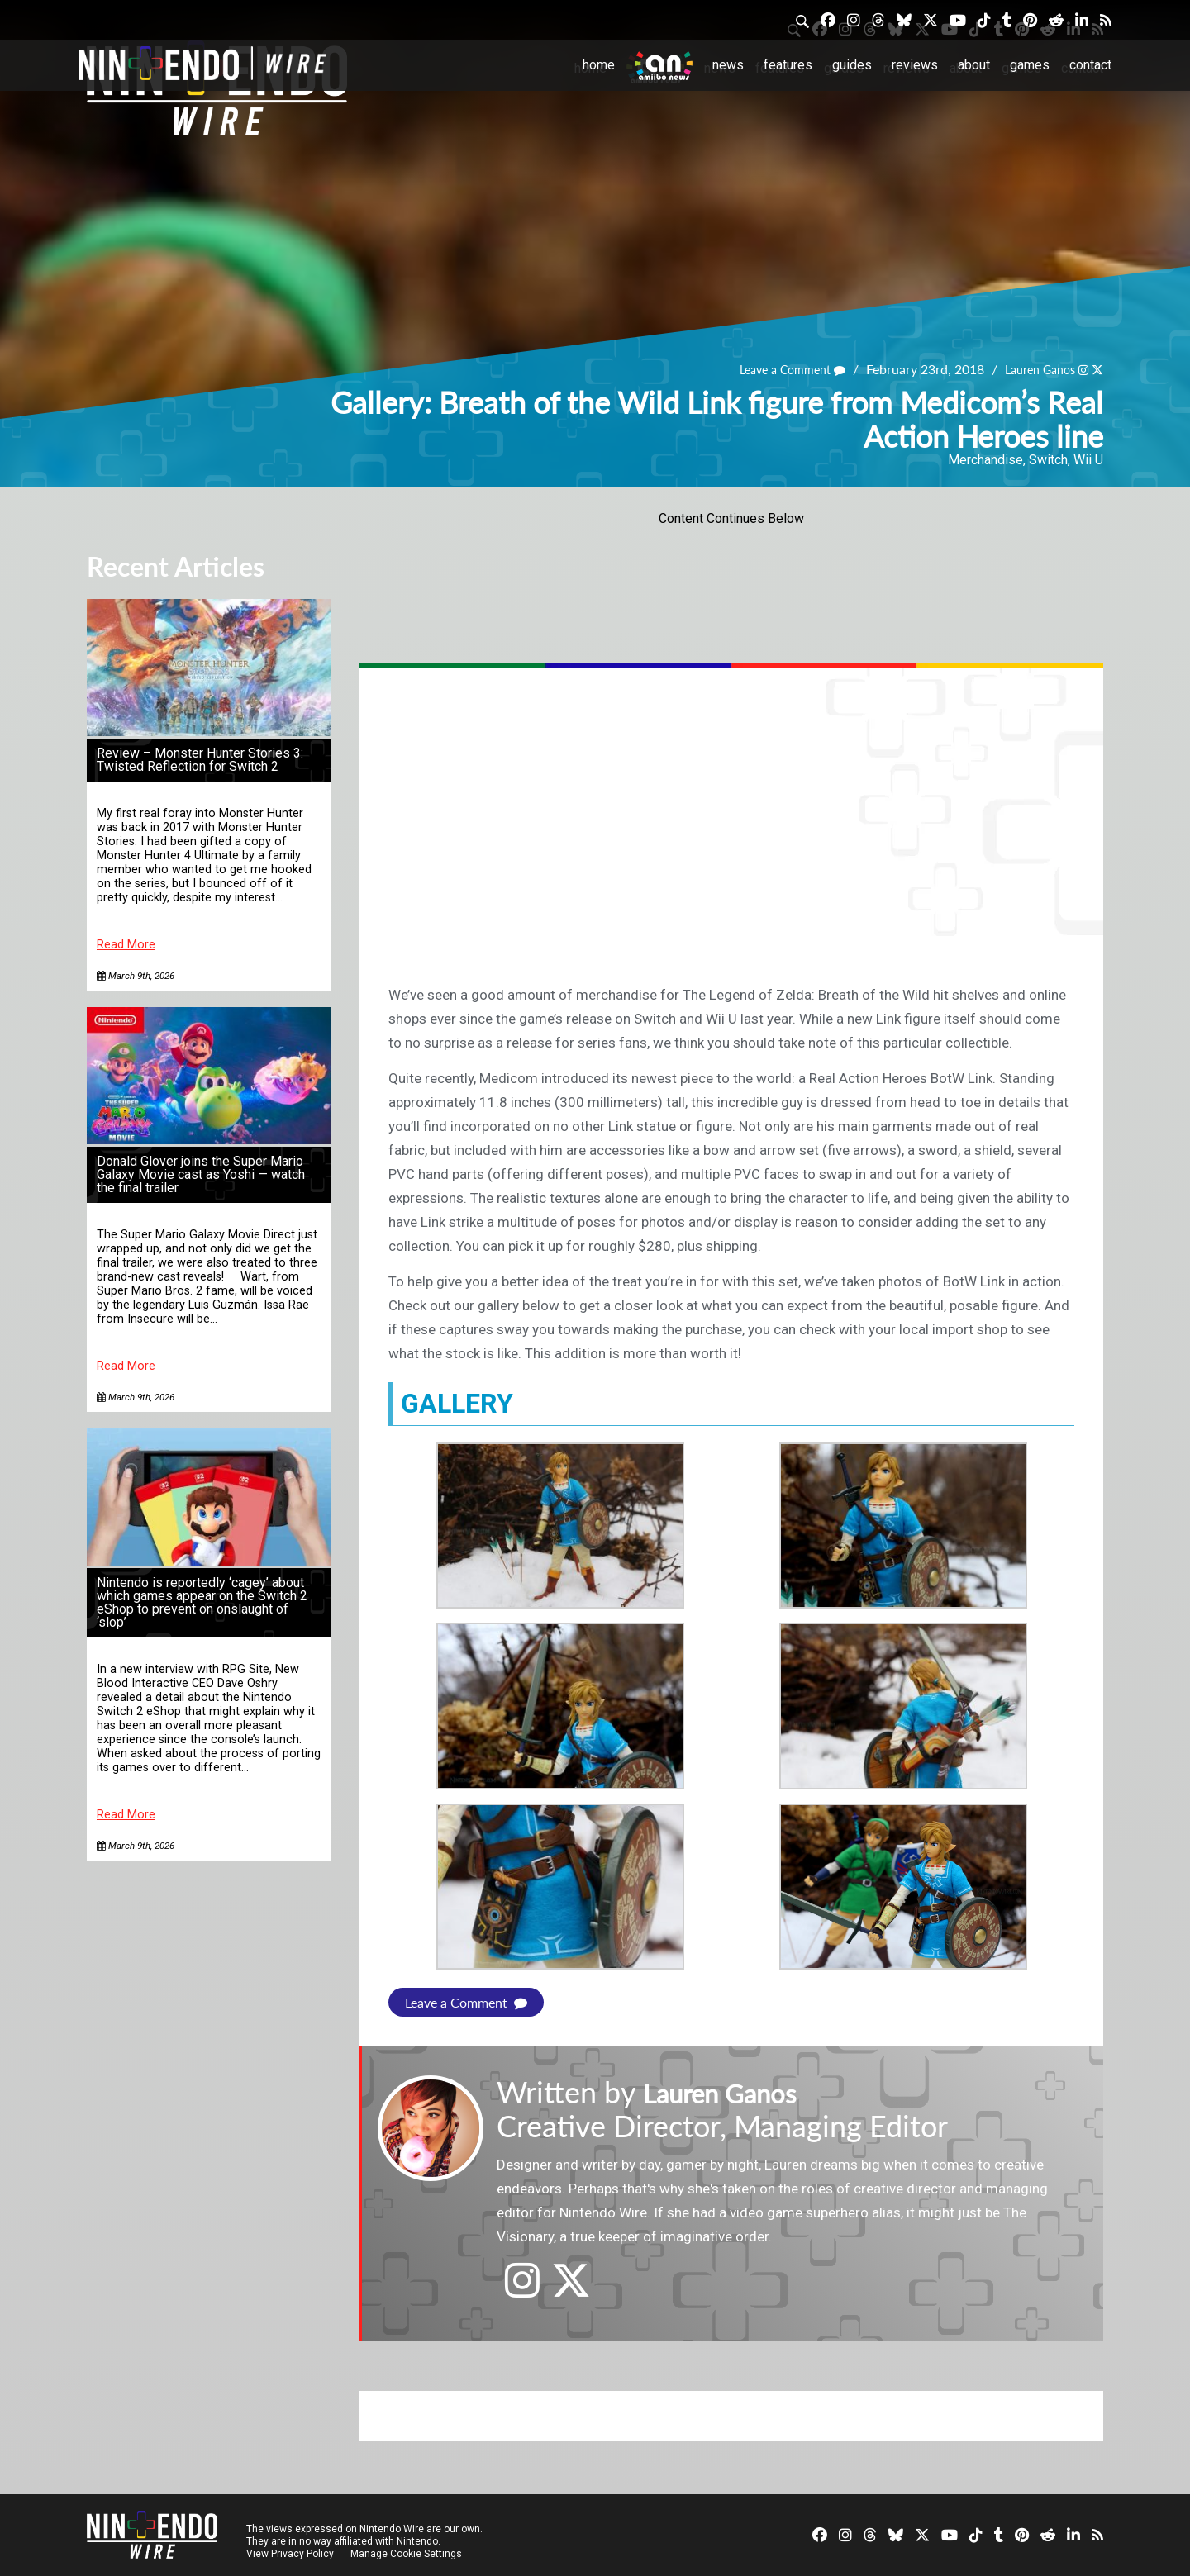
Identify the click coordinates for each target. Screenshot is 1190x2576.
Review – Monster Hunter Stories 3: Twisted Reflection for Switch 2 (200, 759)
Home (599, 65)
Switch (1048, 460)
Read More (126, 945)
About (974, 65)
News (728, 65)
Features (788, 65)
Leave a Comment (772, 370)
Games (1030, 65)
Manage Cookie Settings (408, 2553)
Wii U (1088, 460)
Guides (852, 65)
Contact (1090, 65)
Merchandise (985, 460)
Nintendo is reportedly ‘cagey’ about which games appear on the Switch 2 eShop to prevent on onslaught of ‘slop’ (202, 1602)
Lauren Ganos (1032, 370)
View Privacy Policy (290, 2553)
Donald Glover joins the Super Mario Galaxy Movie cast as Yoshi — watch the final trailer (201, 1174)
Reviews (915, 65)
